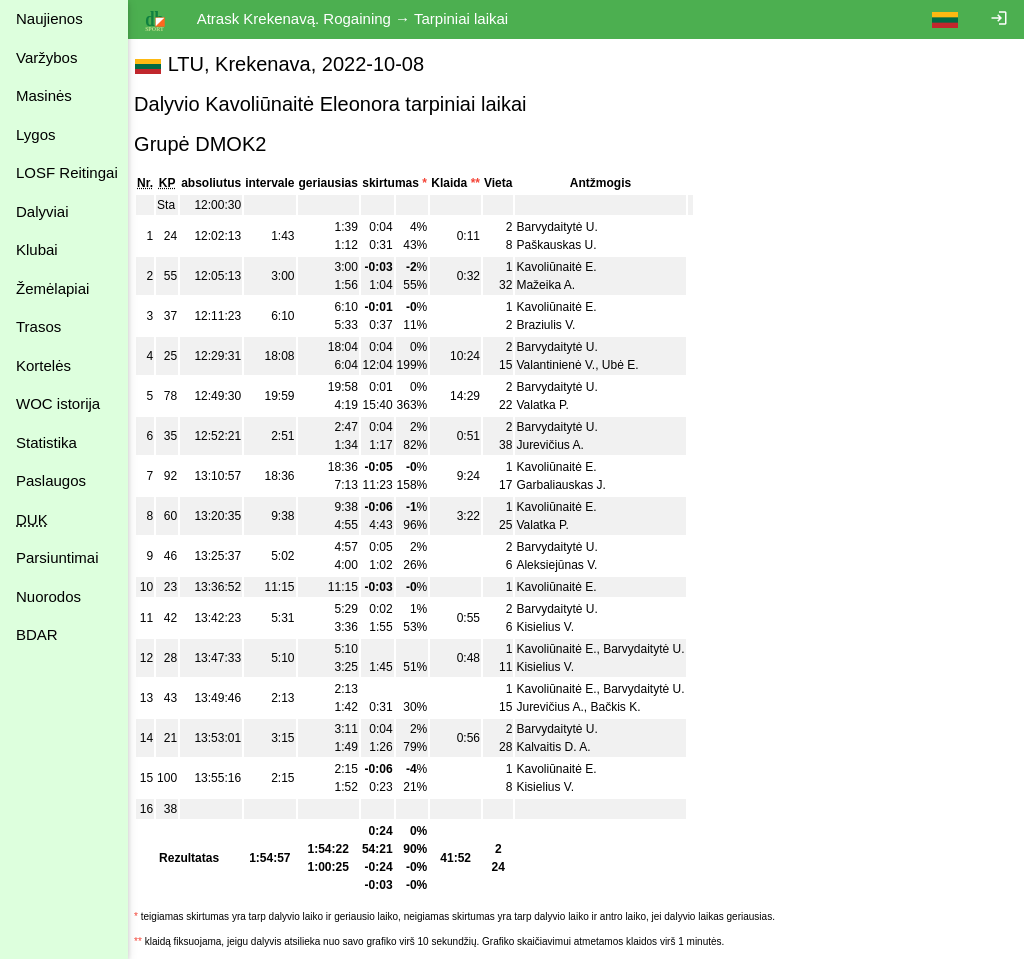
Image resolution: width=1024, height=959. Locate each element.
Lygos (35, 134)
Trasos (38, 326)
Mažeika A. (555, 285)
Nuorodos (48, 596)
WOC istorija (58, 403)
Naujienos (49, 18)
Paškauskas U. (566, 245)
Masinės (44, 95)
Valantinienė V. (565, 365)
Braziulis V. (555, 325)
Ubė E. (630, 365)
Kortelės (43, 365)
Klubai (37, 249)
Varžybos (46, 57)
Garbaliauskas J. (570, 485)
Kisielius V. (555, 627)
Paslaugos (51, 480)
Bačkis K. (625, 707)
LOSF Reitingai (67, 172)
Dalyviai (42, 211)
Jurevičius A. (559, 445)
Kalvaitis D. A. (563, 747)
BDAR (37, 634)
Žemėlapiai (52, 288)
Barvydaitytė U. (566, 227)
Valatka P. (552, 405)
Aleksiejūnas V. (566, 565)
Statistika (46, 442)
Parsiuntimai (57, 557)
